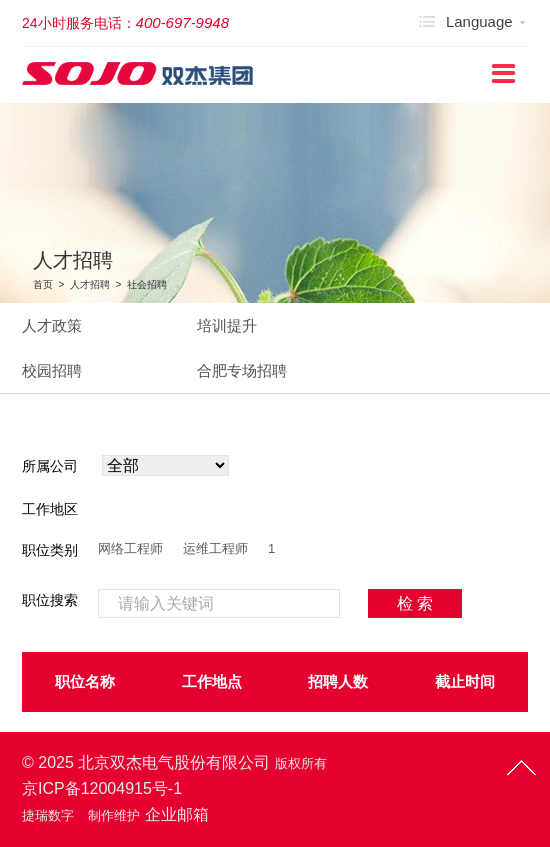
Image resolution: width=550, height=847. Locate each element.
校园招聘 (52, 370)
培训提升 (227, 325)
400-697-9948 (182, 22)
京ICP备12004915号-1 (102, 788)
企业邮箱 (177, 814)
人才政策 (52, 325)
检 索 (415, 603)
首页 (43, 284)
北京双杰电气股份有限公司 (174, 762)
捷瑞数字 (48, 815)
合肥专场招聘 (242, 370)
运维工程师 (215, 548)
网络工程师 (130, 548)
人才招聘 (90, 284)
